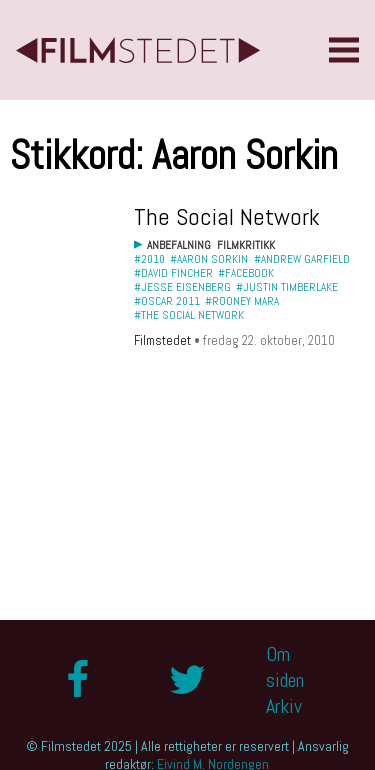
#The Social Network (189, 315)
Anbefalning (179, 245)
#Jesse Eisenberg (182, 287)
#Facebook (246, 273)
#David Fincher (173, 273)
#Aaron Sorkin (209, 259)
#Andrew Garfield (302, 259)
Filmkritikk (246, 245)
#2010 (149, 259)
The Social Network (227, 216)
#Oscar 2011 (167, 301)
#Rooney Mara (242, 301)
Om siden (285, 667)
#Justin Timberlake (287, 287)
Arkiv (284, 706)
